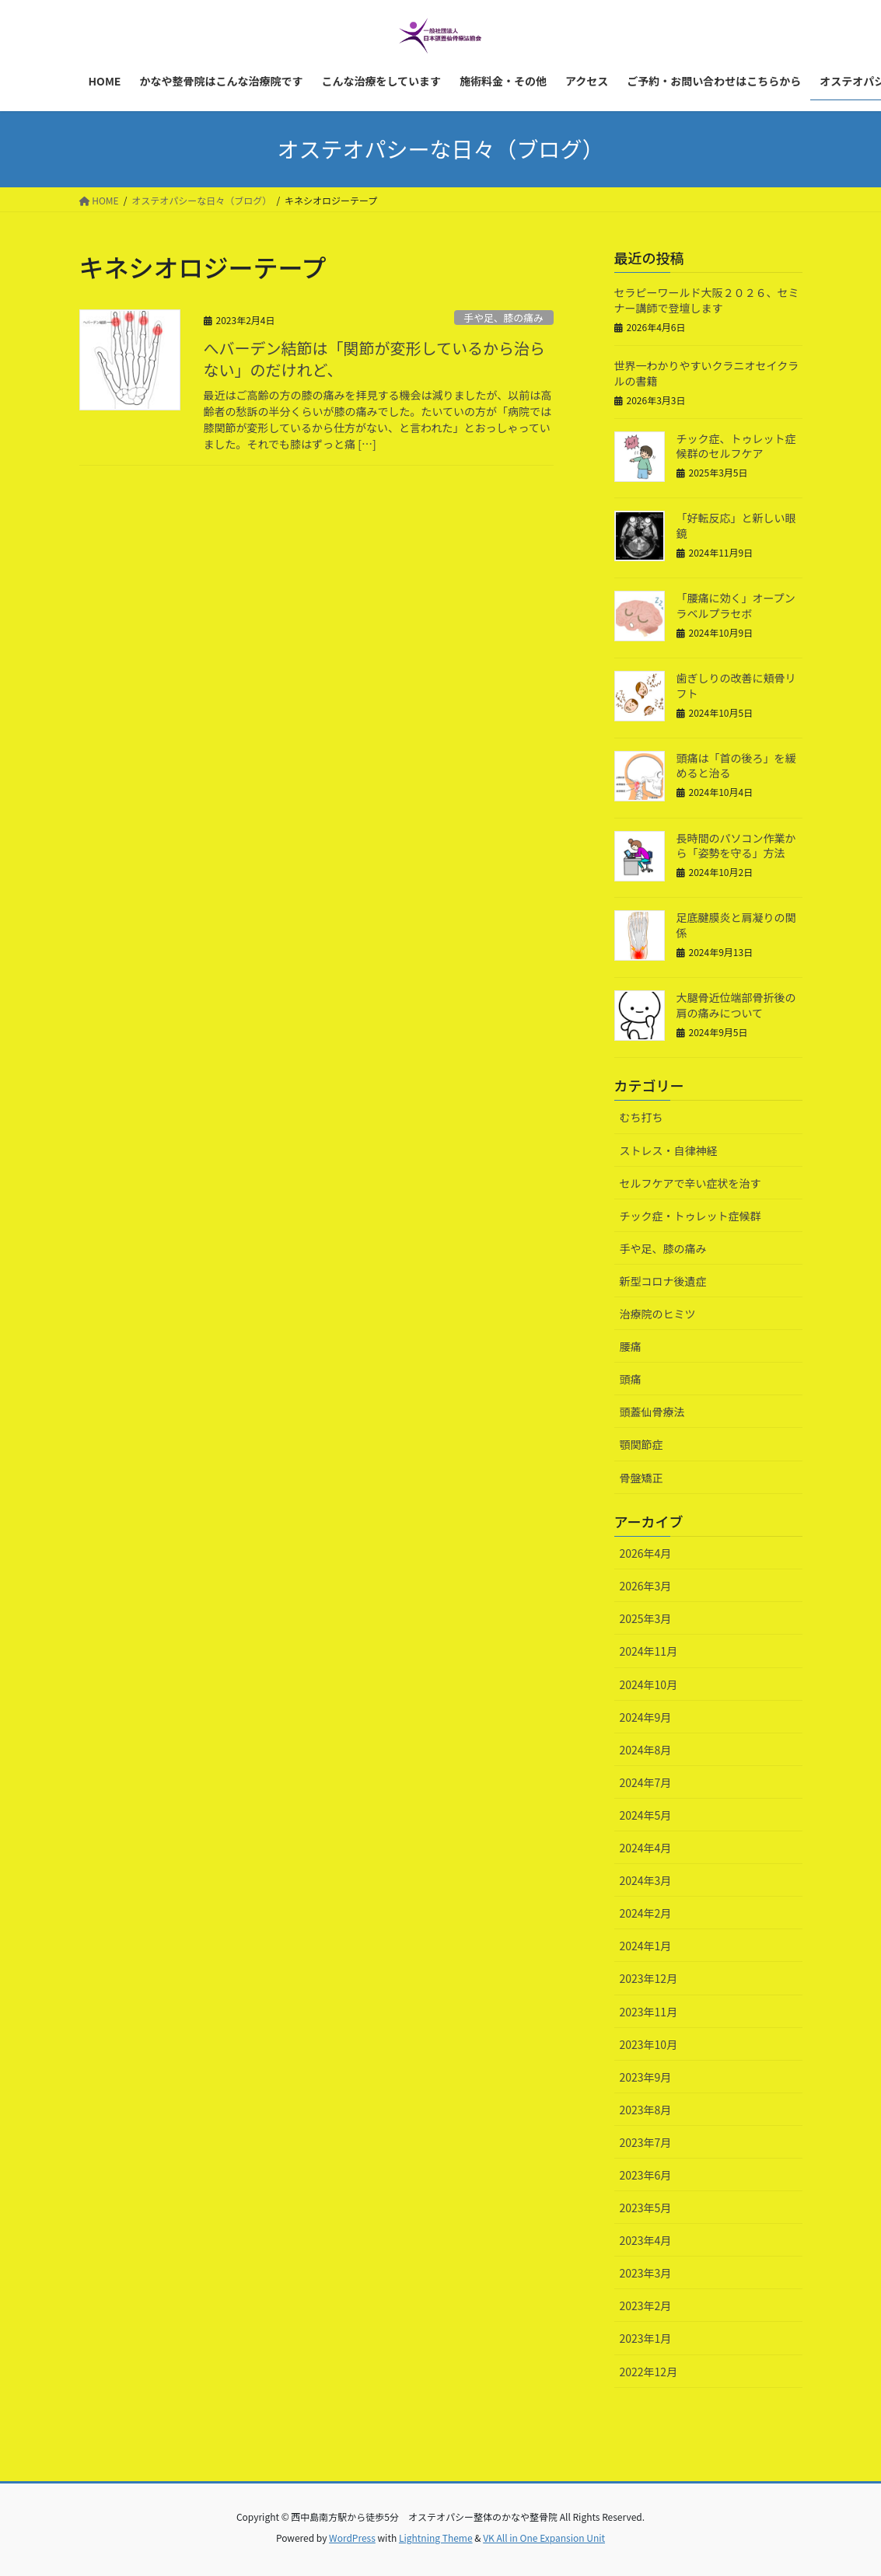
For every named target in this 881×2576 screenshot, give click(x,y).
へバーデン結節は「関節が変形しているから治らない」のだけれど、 (374, 359)
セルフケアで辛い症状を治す (690, 1183)
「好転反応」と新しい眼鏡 (736, 525)
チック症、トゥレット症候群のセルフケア (736, 446)
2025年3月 (646, 1618)
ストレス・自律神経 (669, 1150)
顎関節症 (641, 1444)
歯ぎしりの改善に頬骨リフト (736, 685)
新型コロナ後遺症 (663, 1281)
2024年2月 (646, 1913)
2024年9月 (646, 1717)
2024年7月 (646, 1782)
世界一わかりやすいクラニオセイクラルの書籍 (706, 373)
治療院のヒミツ (658, 1313)
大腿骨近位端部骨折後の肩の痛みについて (736, 1005)
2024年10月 (649, 1684)
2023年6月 (646, 2175)
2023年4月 (646, 2240)
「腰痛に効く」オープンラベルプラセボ (735, 605)
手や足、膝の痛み (503, 317)
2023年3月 (646, 2273)
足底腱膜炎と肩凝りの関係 (736, 925)
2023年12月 (649, 1978)
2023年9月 (646, 2077)
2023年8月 (646, 2109)
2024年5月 (646, 1815)
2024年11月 (649, 1651)
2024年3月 (646, 1880)
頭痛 (631, 1379)
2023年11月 (649, 2011)
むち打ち (641, 1117)
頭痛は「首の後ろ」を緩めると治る (736, 765)
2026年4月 (646, 1553)
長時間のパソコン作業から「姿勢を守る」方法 (736, 845)
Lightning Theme (436, 2537)
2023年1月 (646, 2338)
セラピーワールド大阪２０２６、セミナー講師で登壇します (706, 300)
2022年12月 (649, 2371)
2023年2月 (646, 2305)
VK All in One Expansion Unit (544, 2537)
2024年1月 (646, 1945)
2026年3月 (646, 1585)
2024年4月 (646, 1847)
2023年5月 (646, 2207)
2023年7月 (646, 2142)
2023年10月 (649, 2044)
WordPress (352, 2537)
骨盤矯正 (641, 1477)
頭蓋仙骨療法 (652, 1411)
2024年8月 (646, 1749)
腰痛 (631, 1346)
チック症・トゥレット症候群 (690, 1215)
